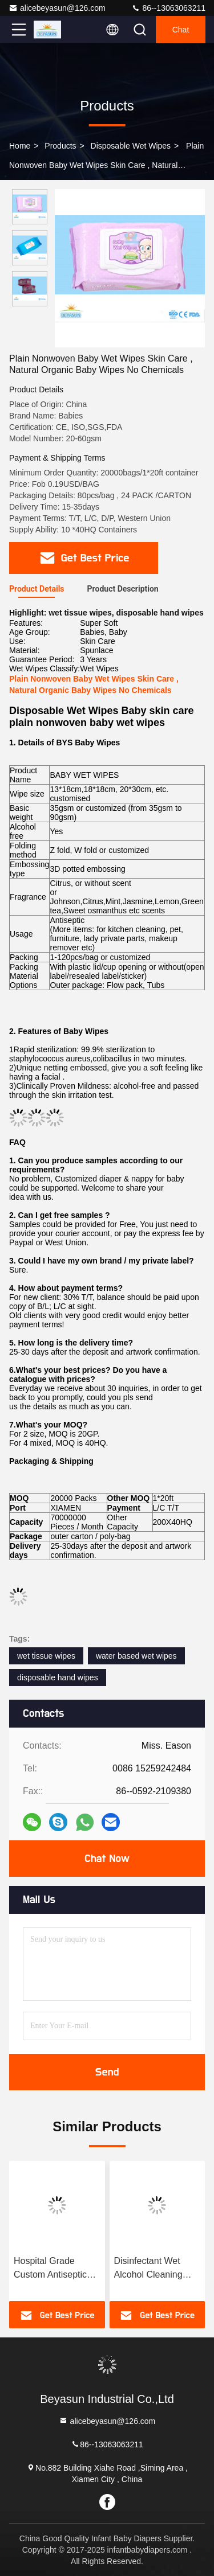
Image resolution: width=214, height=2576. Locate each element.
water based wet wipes (136, 1655)
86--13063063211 (168, 8)
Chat (180, 29)
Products (60, 145)
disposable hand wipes (57, 1677)
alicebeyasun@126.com (57, 8)
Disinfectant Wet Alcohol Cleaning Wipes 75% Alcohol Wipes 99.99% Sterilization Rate (153, 2269)
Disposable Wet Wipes (131, 145)
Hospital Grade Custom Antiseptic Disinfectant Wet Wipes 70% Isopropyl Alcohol (56, 2269)
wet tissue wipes (46, 1655)
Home (19, 145)
